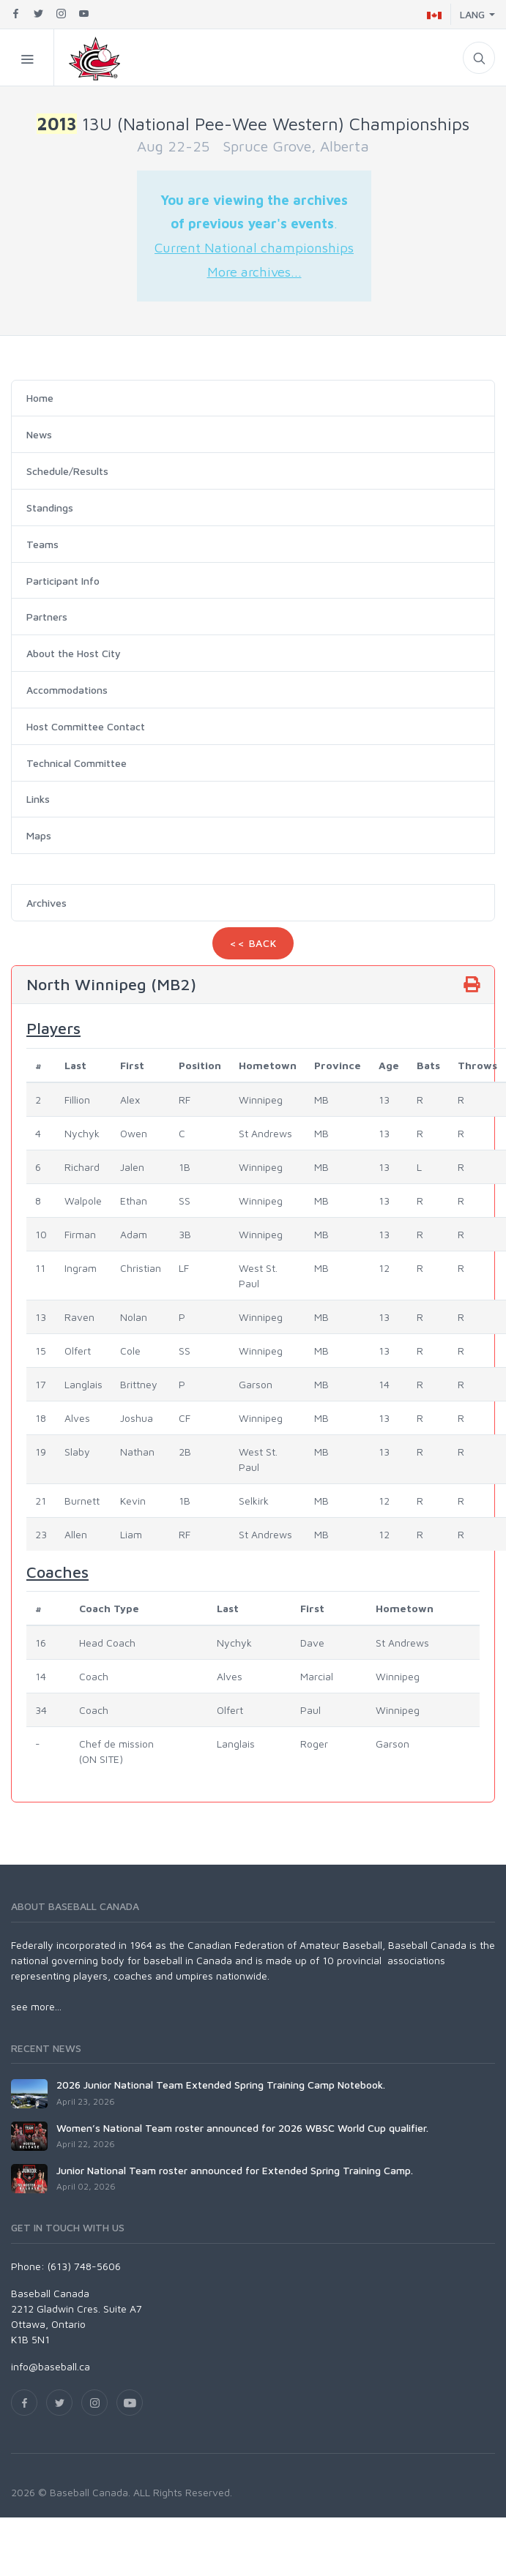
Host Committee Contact (85, 726)
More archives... (254, 271)
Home (39, 398)
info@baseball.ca (50, 2366)
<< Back (253, 943)
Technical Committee (76, 763)
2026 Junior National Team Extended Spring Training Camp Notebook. (220, 2084)
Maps (38, 835)
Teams (42, 544)
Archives (46, 902)
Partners (46, 616)
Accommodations (67, 690)
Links (38, 799)
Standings (49, 507)
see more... (36, 2006)
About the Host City (73, 653)
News (39, 434)
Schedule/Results (67, 471)
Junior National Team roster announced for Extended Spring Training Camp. (234, 2170)
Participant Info (63, 580)
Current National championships (254, 247)
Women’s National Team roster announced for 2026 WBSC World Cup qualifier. (242, 2128)
